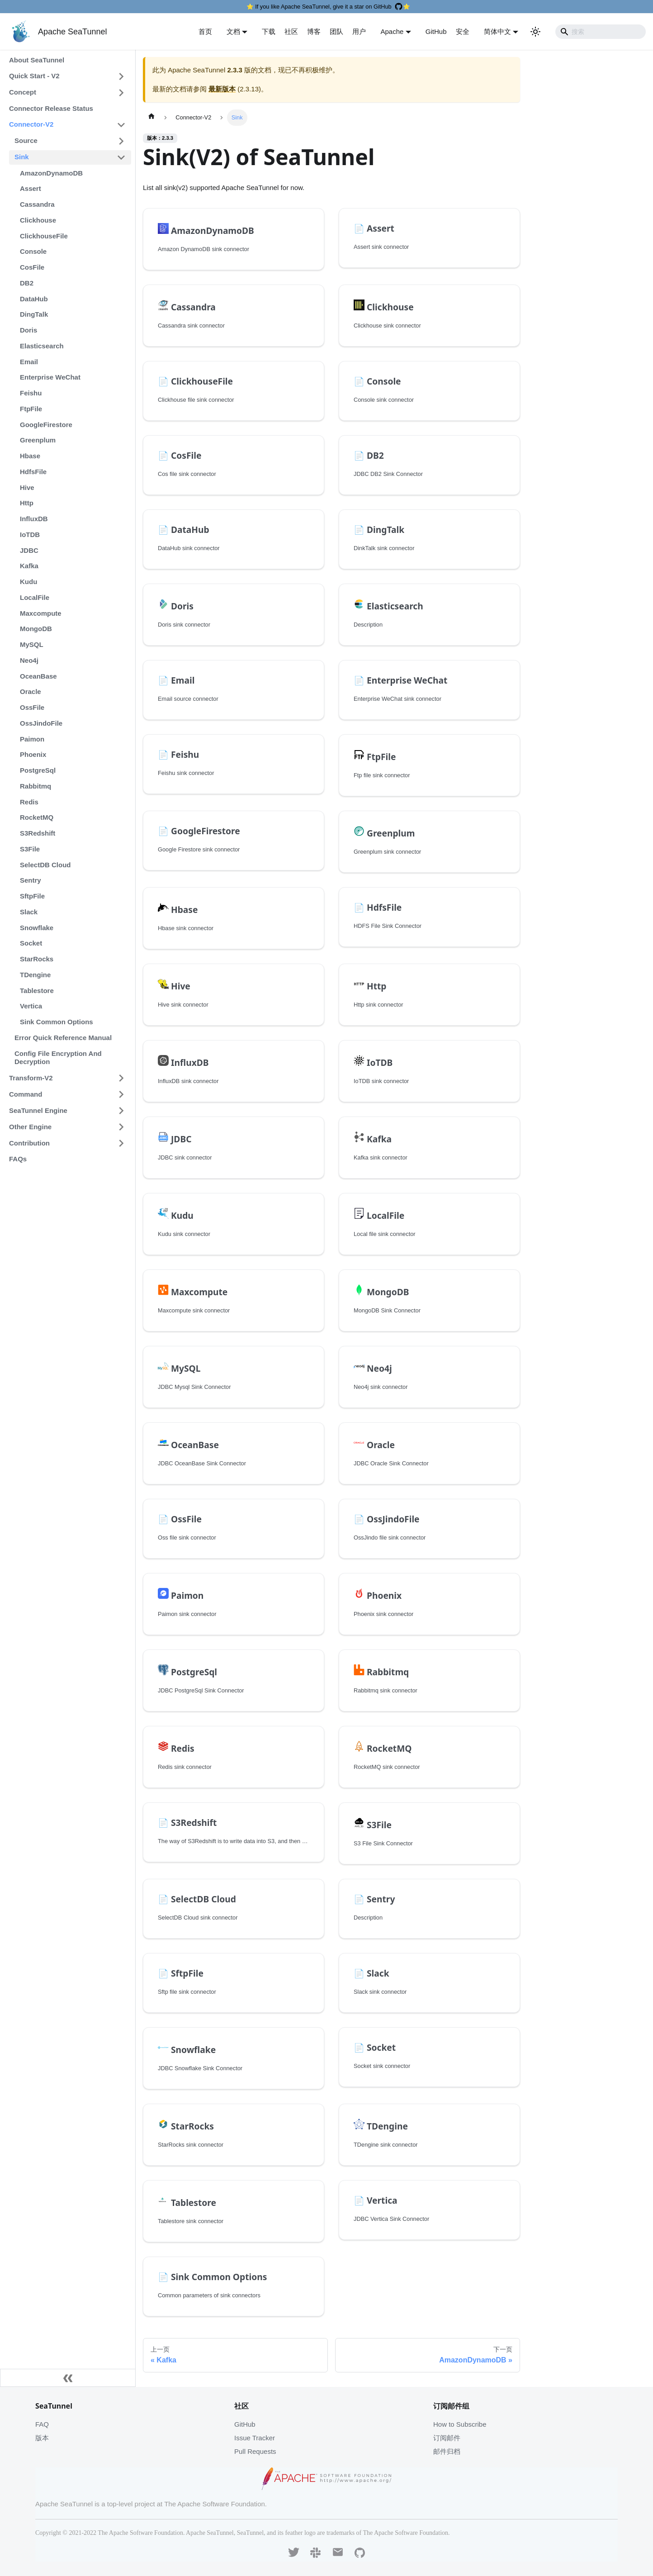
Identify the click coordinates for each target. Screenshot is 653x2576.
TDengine (35, 975)
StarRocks (36, 959)
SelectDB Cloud (45, 865)
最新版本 (222, 89)
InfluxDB (34, 519)
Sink (21, 157)
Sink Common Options (56, 1022)
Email (29, 362)
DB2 (26, 283)
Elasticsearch (42, 346)
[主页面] (151, 117)
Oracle (30, 691)
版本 (42, 2438)
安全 (462, 31)
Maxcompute (41, 613)
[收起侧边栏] (68, 2378)
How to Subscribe (460, 2424)
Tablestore (37, 990)
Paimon (32, 739)
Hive (27, 487)
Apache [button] (391, 31)
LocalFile (34, 597)
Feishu (31, 393)
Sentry (30, 880)
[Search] (600, 31)
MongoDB (36, 628)
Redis (29, 802)
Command (25, 1094)
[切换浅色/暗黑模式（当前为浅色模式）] (535, 31)
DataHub (34, 299)
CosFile (32, 267)
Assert (30, 188)
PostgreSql (38, 770)
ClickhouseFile (44, 236)
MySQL (31, 644)
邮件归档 (446, 2451)
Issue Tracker (254, 2438)
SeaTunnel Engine (38, 1110)
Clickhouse (38, 220)
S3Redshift (37, 833)
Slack (29, 912)
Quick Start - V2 (34, 76)
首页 (205, 31)
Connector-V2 (31, 124)
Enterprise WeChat (50, 377)
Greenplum (38, 440)
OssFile (32, 707)
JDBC (29, 550)
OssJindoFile (41, 723)
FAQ (42, 2424)
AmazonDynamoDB (51, 173)
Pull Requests (255, 2451)
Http (26, 503)
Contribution (29, 1143)
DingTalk (34, 314)
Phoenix (33, 754)
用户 (359, 31)
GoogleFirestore (46, 424)
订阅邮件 (446, 2438)
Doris (28, 330)
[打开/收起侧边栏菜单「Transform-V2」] (121, 1078)
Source (26, 140)
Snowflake (36, 928)
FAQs (18, 1159)
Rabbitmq (35, 786)
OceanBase (38, 676)
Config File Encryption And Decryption (58, 1058)
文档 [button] (233, 31)
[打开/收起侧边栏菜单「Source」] (121, 141)
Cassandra (37, 204)
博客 (314, 31)
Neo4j (29, 660)
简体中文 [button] (497, 31)
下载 (268, 31)
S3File (30, 849)
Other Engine (30, 1127)
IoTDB (30, 534)
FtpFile (31, 409)
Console (33, 251)
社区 (291, 31)
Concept (22, 92)
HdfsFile (33, 471)
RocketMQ (36, 817)
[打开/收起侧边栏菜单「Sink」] (121, 157)
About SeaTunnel (36, 60)
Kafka (29, 566)
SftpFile (32, 896)
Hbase (30, 456)
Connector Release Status (51, 108)
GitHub (436, 31)
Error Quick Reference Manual (63, 1037)
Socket (31, 943)
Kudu (28, 581)
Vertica (31, 1006)
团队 (336, 31)
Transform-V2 (31, 1078)
